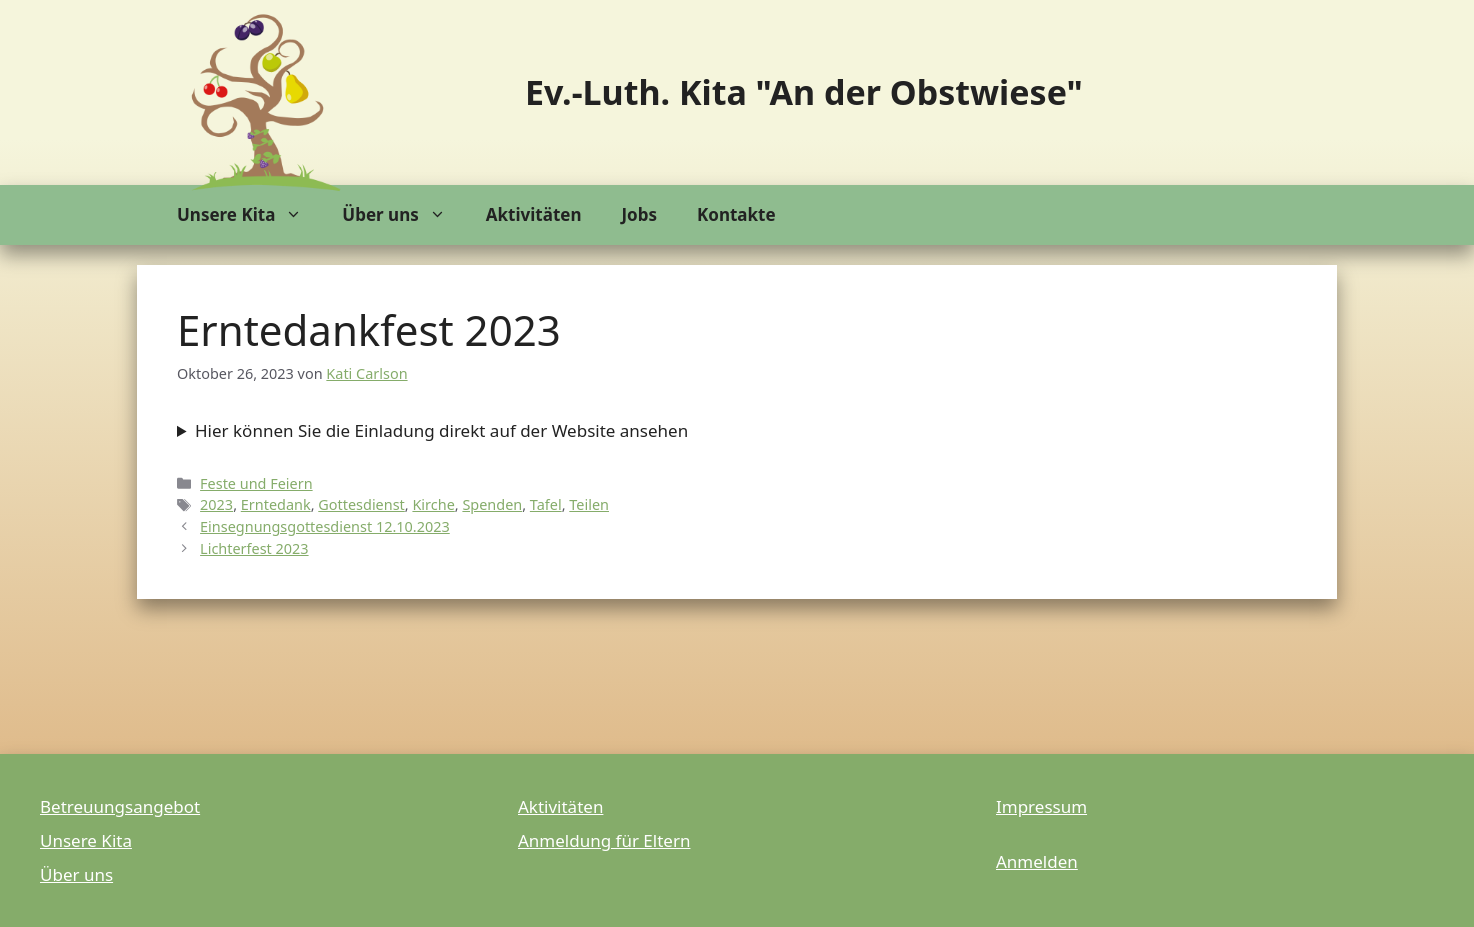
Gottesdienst (361, 504)
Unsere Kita (249, 215)
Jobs (639, 214)
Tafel (546, 504)
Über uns (403, 215)
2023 (216, 504)
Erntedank (276, 504)
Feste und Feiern (256, 483)
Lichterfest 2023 (254, 548)
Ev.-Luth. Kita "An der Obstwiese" (804, 92)
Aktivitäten (534, 214)
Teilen (589, 504)
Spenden (492, 504)
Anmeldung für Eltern (604, 840)
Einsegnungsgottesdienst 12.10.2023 (325, 526)
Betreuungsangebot (120, 806)
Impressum (1041, 806)
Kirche (433, 504)
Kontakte (736, 214)
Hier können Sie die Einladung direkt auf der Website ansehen (441, 430)
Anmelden (1037, 861)
